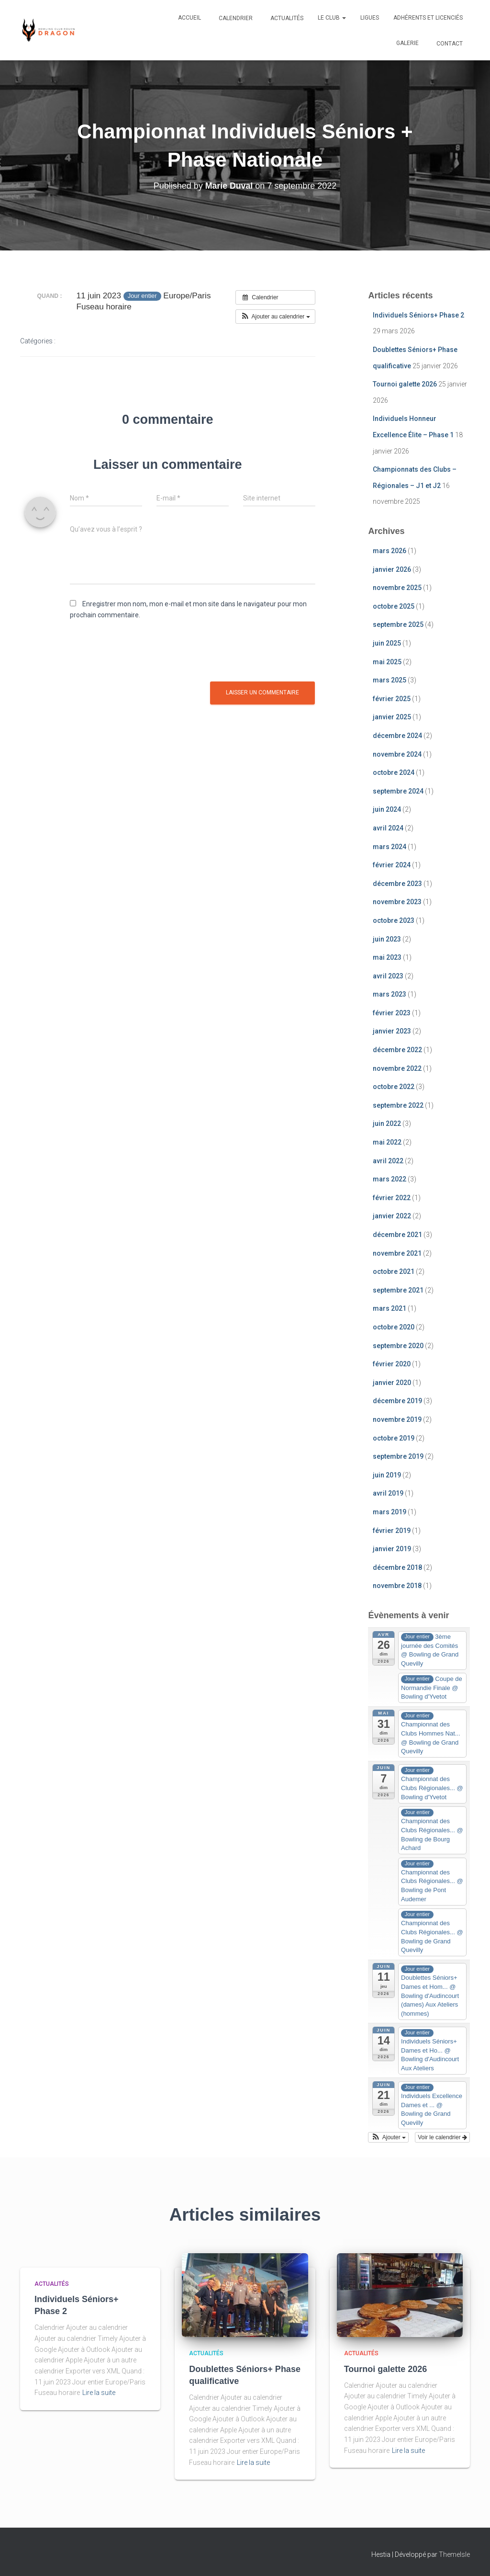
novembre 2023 (397, 902)
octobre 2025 (393, 606)
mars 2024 (389, 847)
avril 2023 (388, 976)
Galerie (407, 43)
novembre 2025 (397, 587)
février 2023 (392, 1013)
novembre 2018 (397, 1585)
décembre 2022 (397, 1050)
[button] (275, 316)
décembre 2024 (397, 735)
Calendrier (235, 18)
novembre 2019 (397, 1419)
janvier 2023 (392, 1031)
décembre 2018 (397, 1567)
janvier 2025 (392, 717)
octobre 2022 (393, 1086)
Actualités (286, 18)
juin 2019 (387, 1475)
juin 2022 (387, 1123)
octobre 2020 (393, 1327)
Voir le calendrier (442, 2137)
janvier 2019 (392, 1549)
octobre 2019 (393, 1438)
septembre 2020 (398, 1346)
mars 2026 (389, 551)
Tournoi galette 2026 (405, 384)
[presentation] (142, 653)
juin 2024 (387, 809)
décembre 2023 (397, 883)
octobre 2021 (393, 1271)
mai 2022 (387, 1142)
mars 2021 (389, 1308)
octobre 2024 (393, 772)
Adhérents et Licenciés (428, 17)
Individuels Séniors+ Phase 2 (418, 315)
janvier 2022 (392, 1216)
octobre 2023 (393, 920)
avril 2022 (388, 1161)
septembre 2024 (398, 791)
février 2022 (392, 1198)
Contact (449, 43)
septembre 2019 (398, 1456)
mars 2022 (389, 1179)
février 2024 (392, 865)
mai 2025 (387, 662)
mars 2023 (389, 994)
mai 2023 (387, 957)
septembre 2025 (398, 624)
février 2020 (392, 1364)
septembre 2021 (398, 1290)
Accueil (189, 17)
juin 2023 (387, 939)
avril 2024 (388, 828)
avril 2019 (388, 1493)
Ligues (369, 17)
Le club (332, 17)
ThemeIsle (454, 2554)
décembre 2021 (397, 1234)
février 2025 (392, 699)
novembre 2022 (397, 1068)
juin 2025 (387, 643)
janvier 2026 (392, 569)
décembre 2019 (397, 1401)
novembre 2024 (397, 754)
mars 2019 (389, 1512)
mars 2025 (389, 680)
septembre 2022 (398, 1105)
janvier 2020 (392, 1382)
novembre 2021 (397, 1253)
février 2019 (392, 1530)
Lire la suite (98, 2392)
